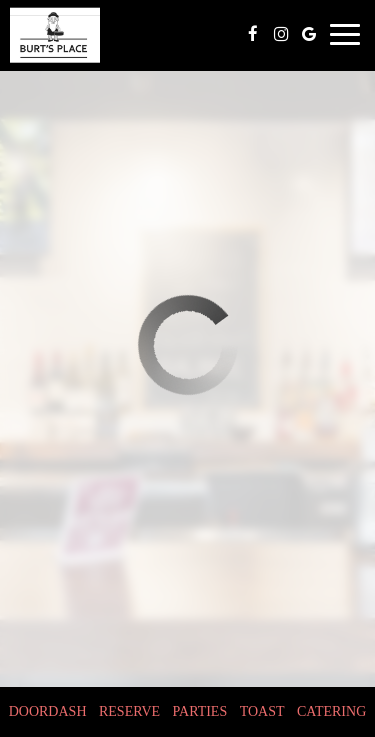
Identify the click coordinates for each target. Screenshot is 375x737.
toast (262, 711)
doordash (48, 711)
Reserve (129, 711)
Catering (331, 711)
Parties (200, 711)
